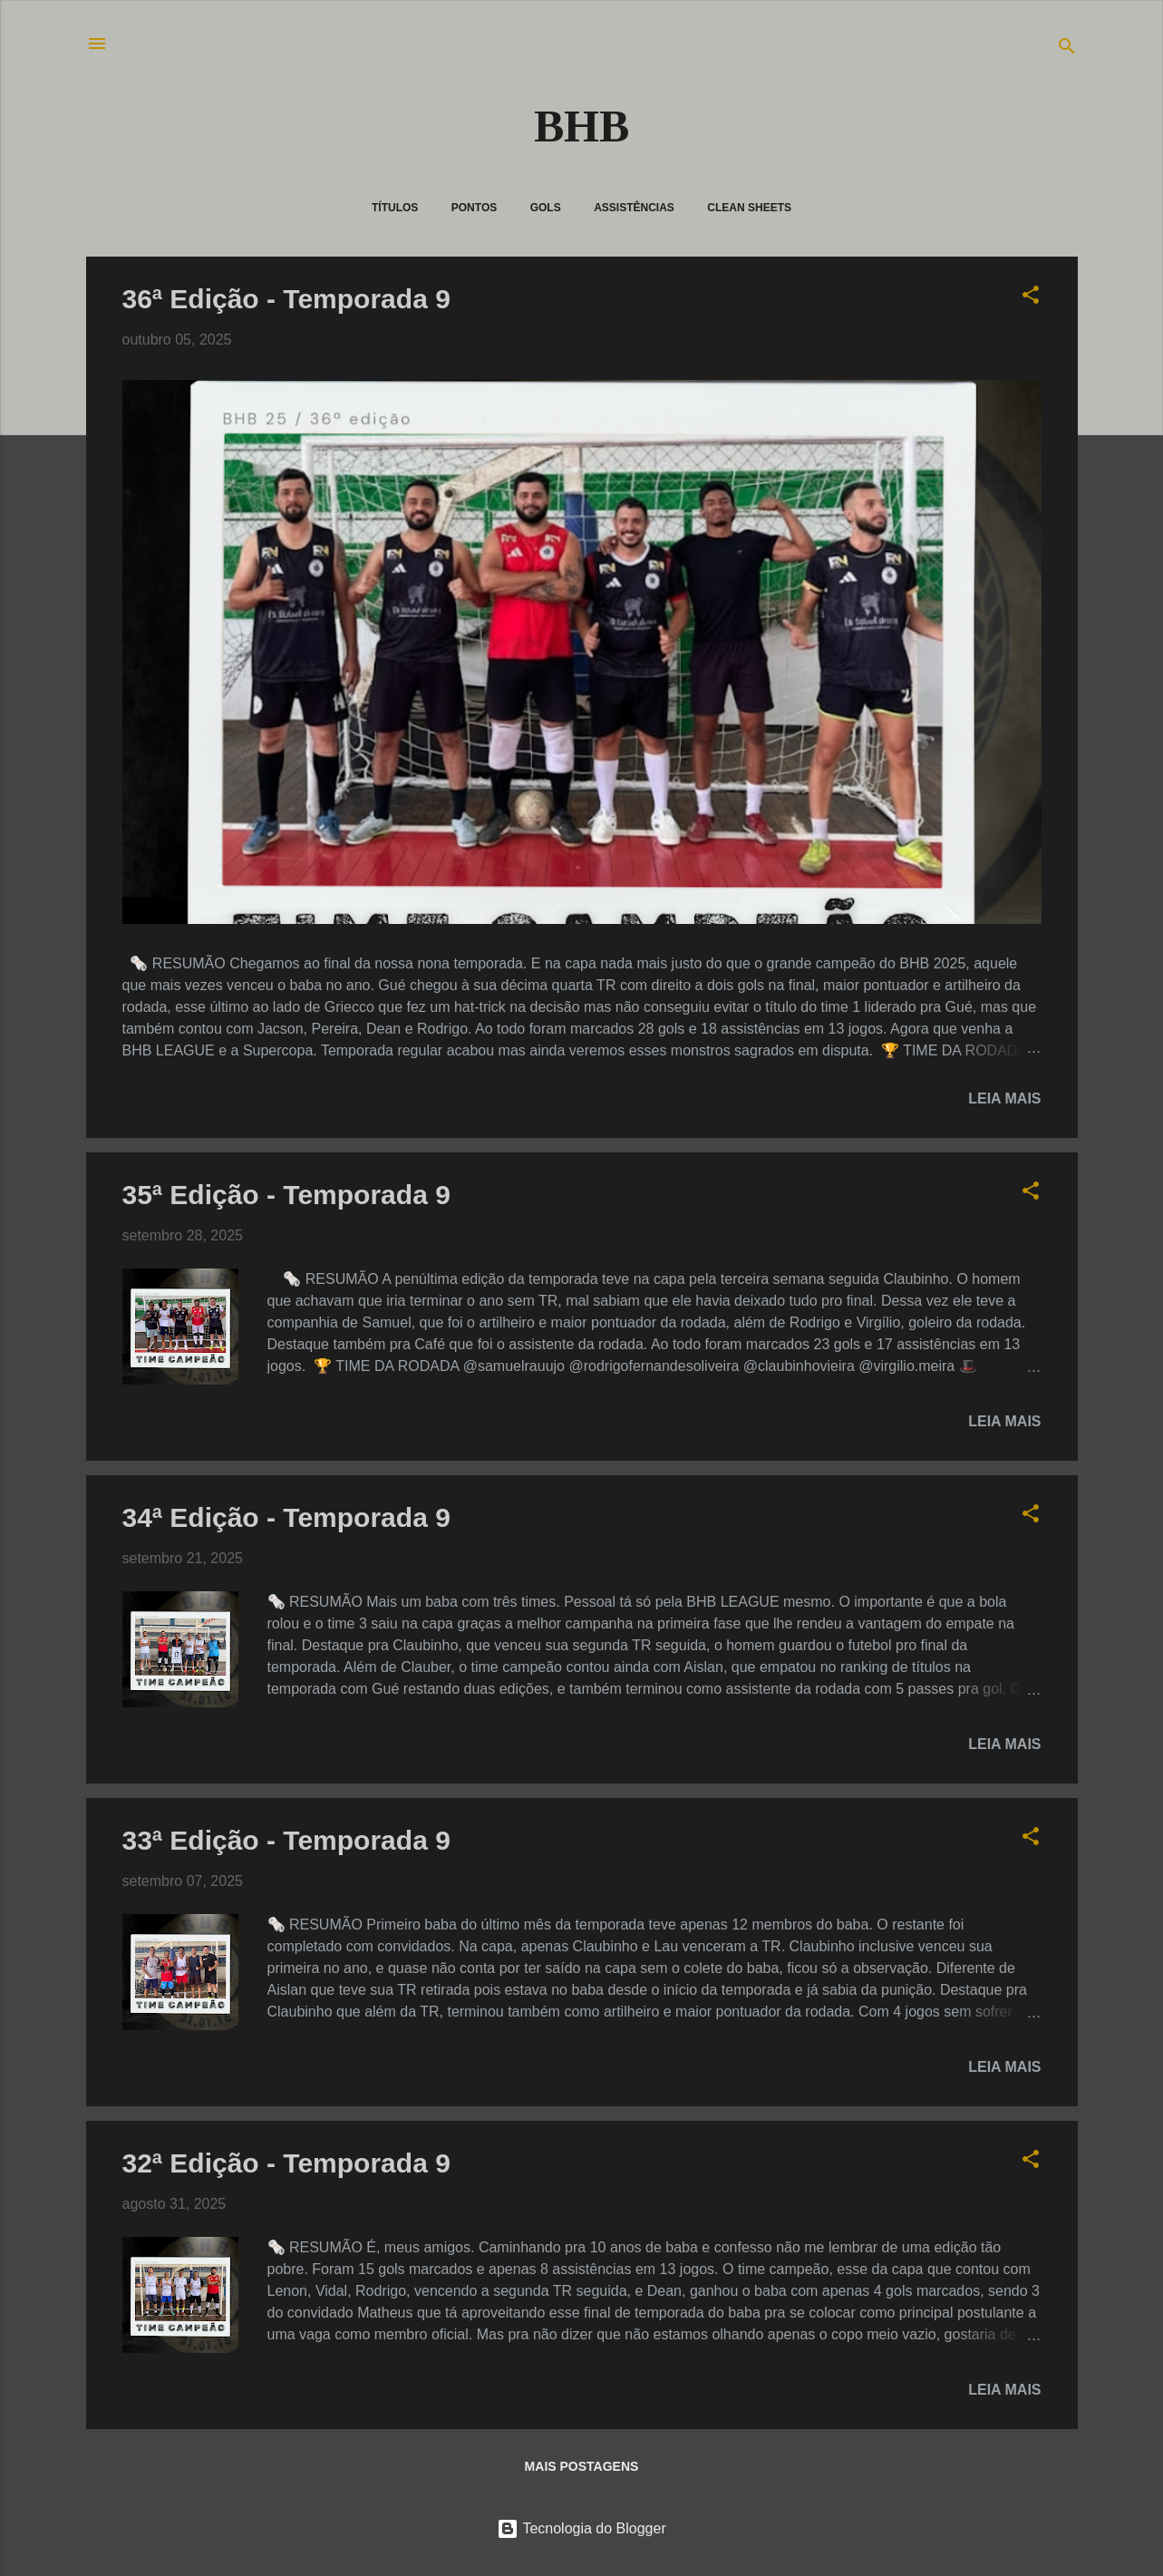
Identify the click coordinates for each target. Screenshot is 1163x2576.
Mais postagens (582, 2466)
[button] (1031, 298)
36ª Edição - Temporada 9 (286, 299)
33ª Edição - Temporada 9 (286, 1840)
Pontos (474, 207)
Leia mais (1004, 1098)
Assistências (634, 207)
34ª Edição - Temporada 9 (286, 1517)
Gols (545, 207)
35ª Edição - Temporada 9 (286, 1195)
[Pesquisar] (1067, 49)
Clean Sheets (749, 207)
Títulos (395, 207)
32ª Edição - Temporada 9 (286, 2163)
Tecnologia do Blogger (581, 2528)
